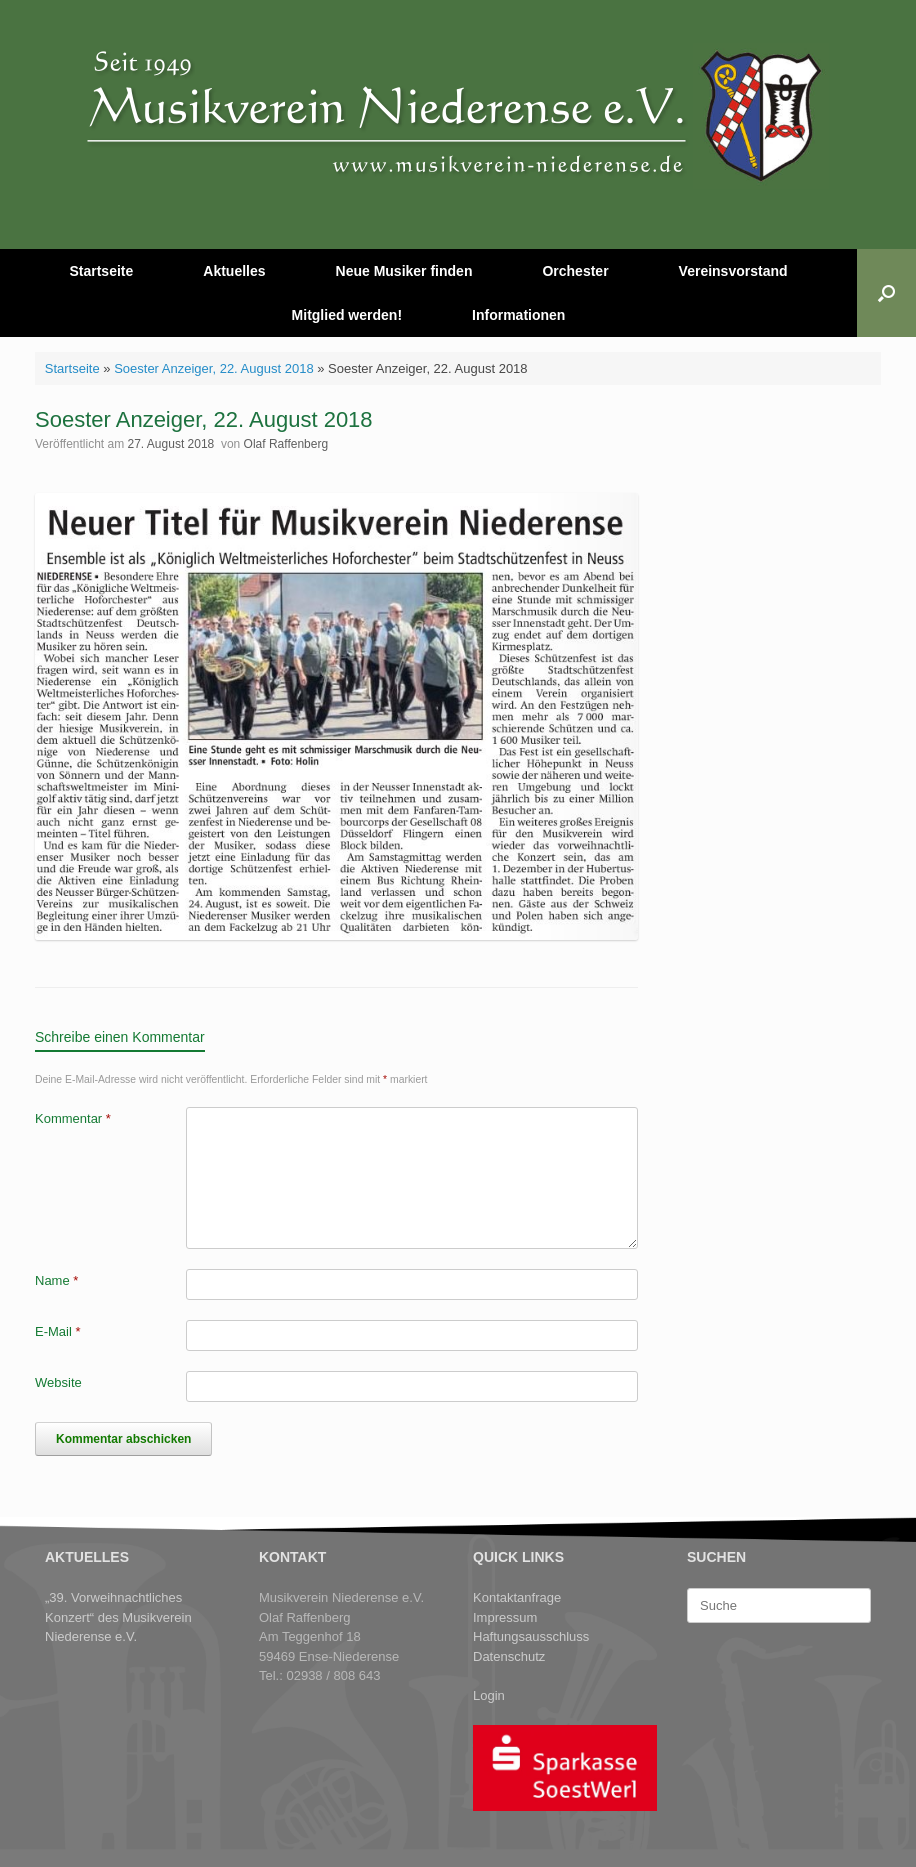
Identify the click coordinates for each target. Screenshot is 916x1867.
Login (489, 1695)
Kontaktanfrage (517, 1597)
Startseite (101, 271)
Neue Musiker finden (404, 271)
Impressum (505, 1617)
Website (58, 1382)
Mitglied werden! (347, 315)
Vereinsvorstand (733, 271)
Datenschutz (509, 1656)
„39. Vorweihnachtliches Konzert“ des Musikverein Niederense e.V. (118, 1617)
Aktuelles (234, 271)
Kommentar (73, 1118)
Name (56, 1280)
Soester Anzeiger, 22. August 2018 (213, 368)
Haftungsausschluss (531, 1636)
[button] (886, 293)
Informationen (518, 315)
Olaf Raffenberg (286, 444)
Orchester (575, 271)
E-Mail (58, 1331)
